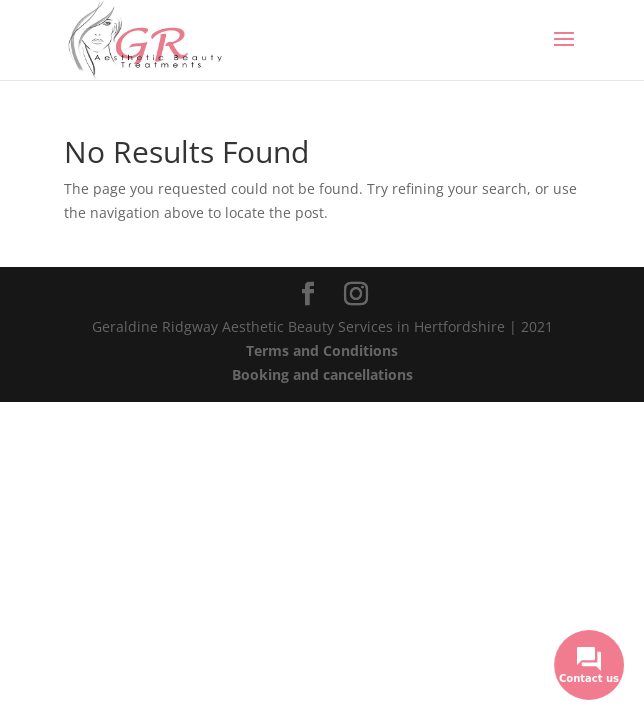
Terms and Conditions (322, 350)
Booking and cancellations (322, 374)
